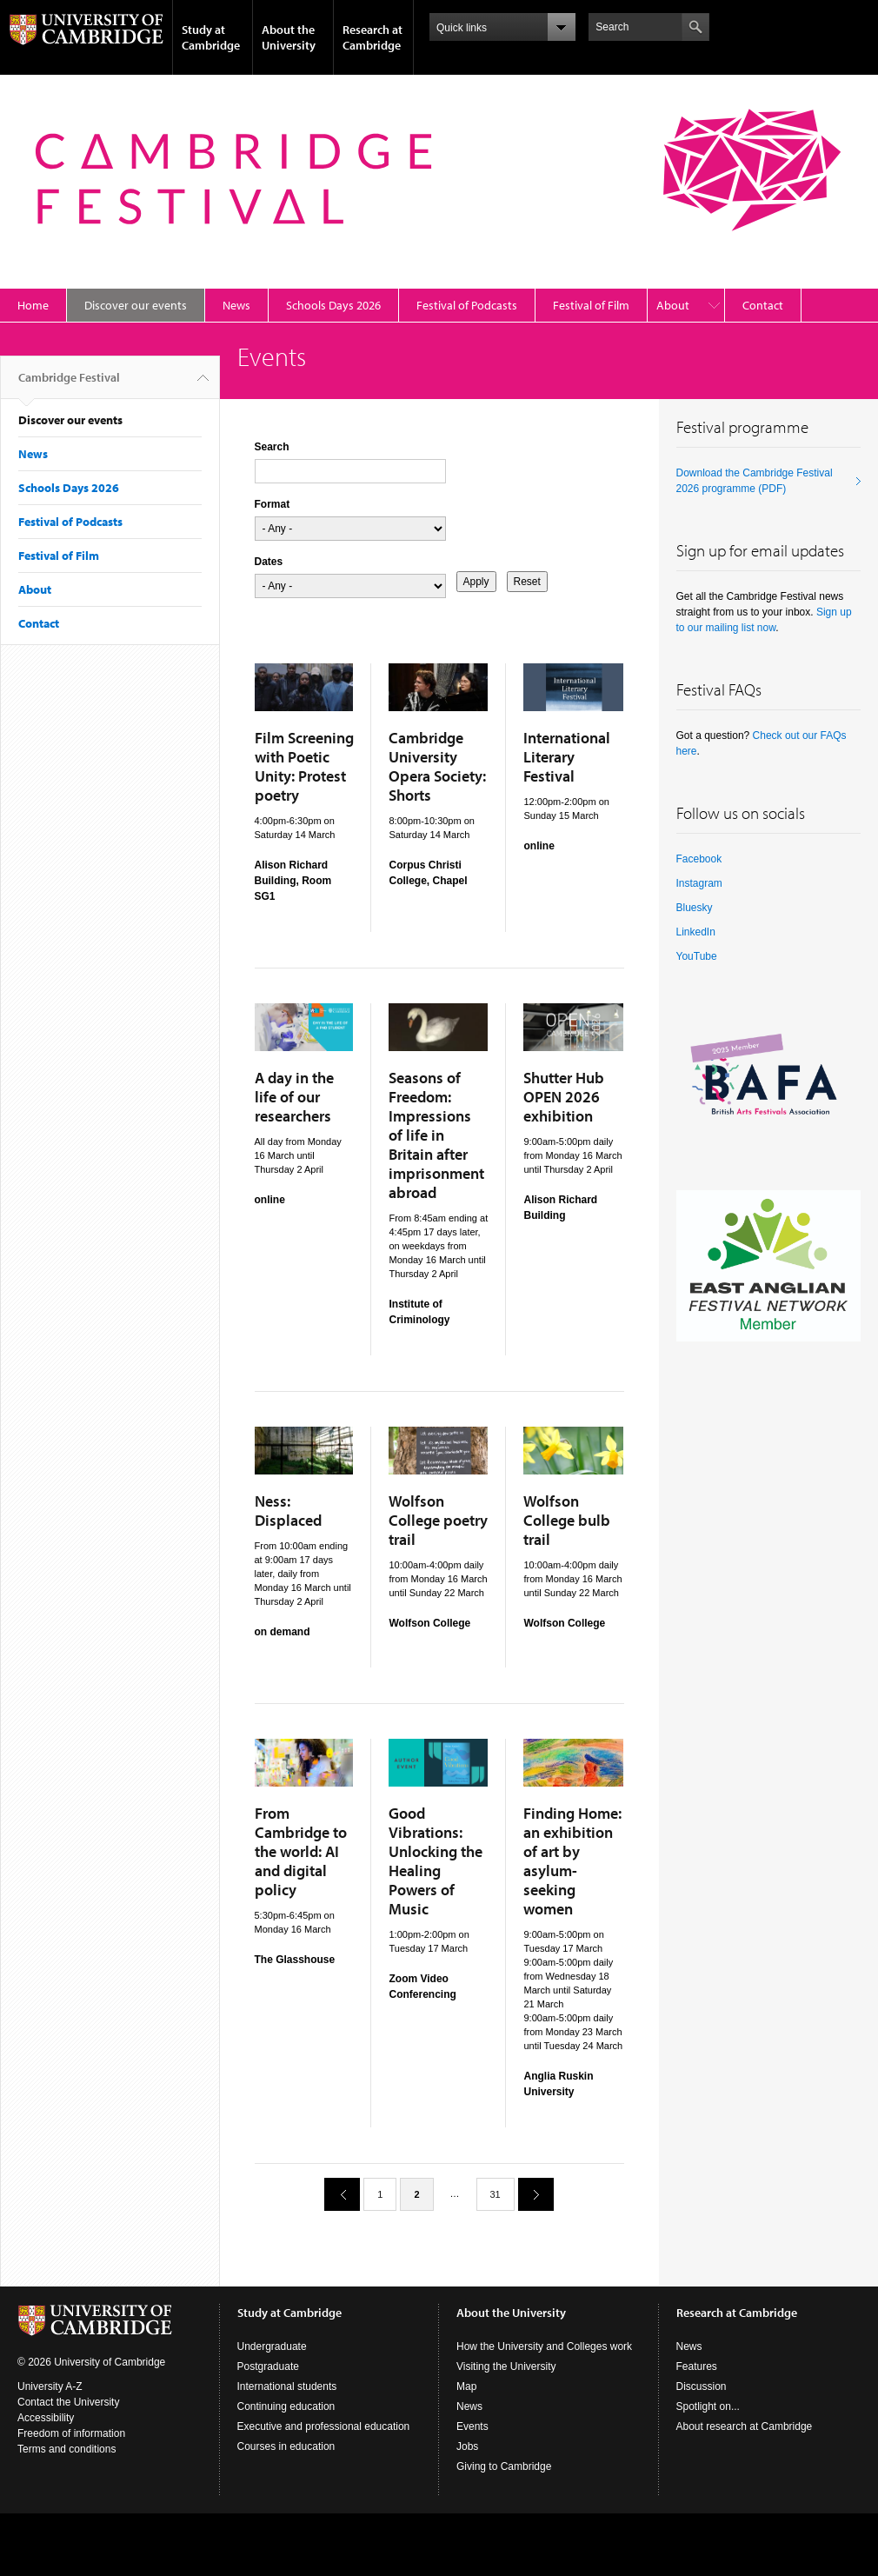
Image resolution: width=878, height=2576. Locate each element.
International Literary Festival (566, 757)
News (236, 305)
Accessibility (45, 2418)
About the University (289, 37)
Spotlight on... (708, 2406)
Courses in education (286, 2446)
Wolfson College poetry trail (438, 1520)
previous (335, 2194)
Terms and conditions (66, 2449)
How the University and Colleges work (544, 2346)
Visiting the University (506, 2366)
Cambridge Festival (69, 384)
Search (272, 447)
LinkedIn (695, 932)
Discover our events (135, 305)
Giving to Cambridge (503, 2466)
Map (466, 2386)
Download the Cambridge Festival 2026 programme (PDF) (754, 481)
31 (495, 2194)
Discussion (701, 2386)
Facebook (699, 859)
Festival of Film (591, 305)
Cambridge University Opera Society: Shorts (437, 766)
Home (33, 305)
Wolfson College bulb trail (566, 1520)
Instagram (699, 883)
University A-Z (50, 2386)
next (529, 2194)
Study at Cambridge (211, 37)
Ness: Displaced (288, 1510)
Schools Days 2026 (333, 305)
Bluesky (694, 908)
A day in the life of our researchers (294, 1097)
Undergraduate (272, 2346)
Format (272, 504)
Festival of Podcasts (466, 305)
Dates (269, 562)
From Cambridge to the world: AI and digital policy (301, 1851)
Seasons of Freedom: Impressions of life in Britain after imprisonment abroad (436, 1135)
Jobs (467, 2446)
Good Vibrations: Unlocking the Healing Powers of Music (435, 1861)
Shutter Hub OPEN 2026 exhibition (563, 1097)
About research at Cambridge (744, 2426)
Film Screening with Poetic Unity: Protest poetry (304, 766)
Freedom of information (71, 2433)
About (672, 305)
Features (696, 2366)
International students (287, 2386)
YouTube (696, 956)
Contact (762, 305)
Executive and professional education (323, 2426)
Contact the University (68, 2402)
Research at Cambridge (372, 37)
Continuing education (286, 2406)
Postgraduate (268, 2366)
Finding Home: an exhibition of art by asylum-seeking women (572, 1861)
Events (472, 2426)
